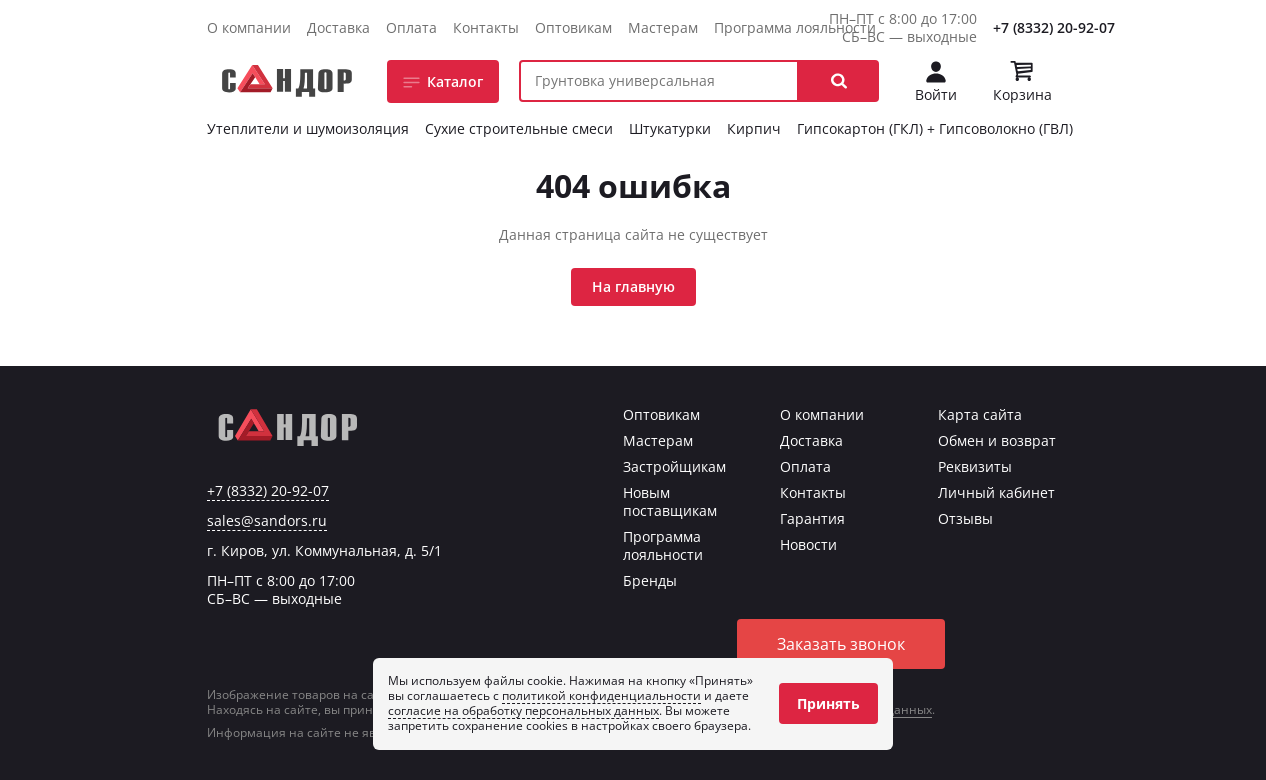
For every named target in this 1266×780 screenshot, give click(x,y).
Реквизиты (975, 466)
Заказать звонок (841, 644)
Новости (808, 544)
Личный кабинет (996, 492)
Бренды (650, 580)
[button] (839, 81)
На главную (633, 286)
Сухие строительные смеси (519, 128)
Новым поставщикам (670, 501)
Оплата (411, 27)
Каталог (455, 81)
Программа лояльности (795, 27)
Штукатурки (670, 128)
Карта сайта (980, 414)
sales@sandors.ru (267, 521)
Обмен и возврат (997, 440)
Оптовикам (573, 27)
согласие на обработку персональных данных (523, 710)
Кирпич (754, 128)
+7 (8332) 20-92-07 (1054, 27)
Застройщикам (674, 466)
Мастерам (663, 27)
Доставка (338, 27)
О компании (249, 27)
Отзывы (965, 518)
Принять (828, 703)
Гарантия (812, 518)
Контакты (486, 27)
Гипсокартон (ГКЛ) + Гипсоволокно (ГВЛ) (935, 128)
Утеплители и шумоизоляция (308, 128)
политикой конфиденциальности (601, 695)
